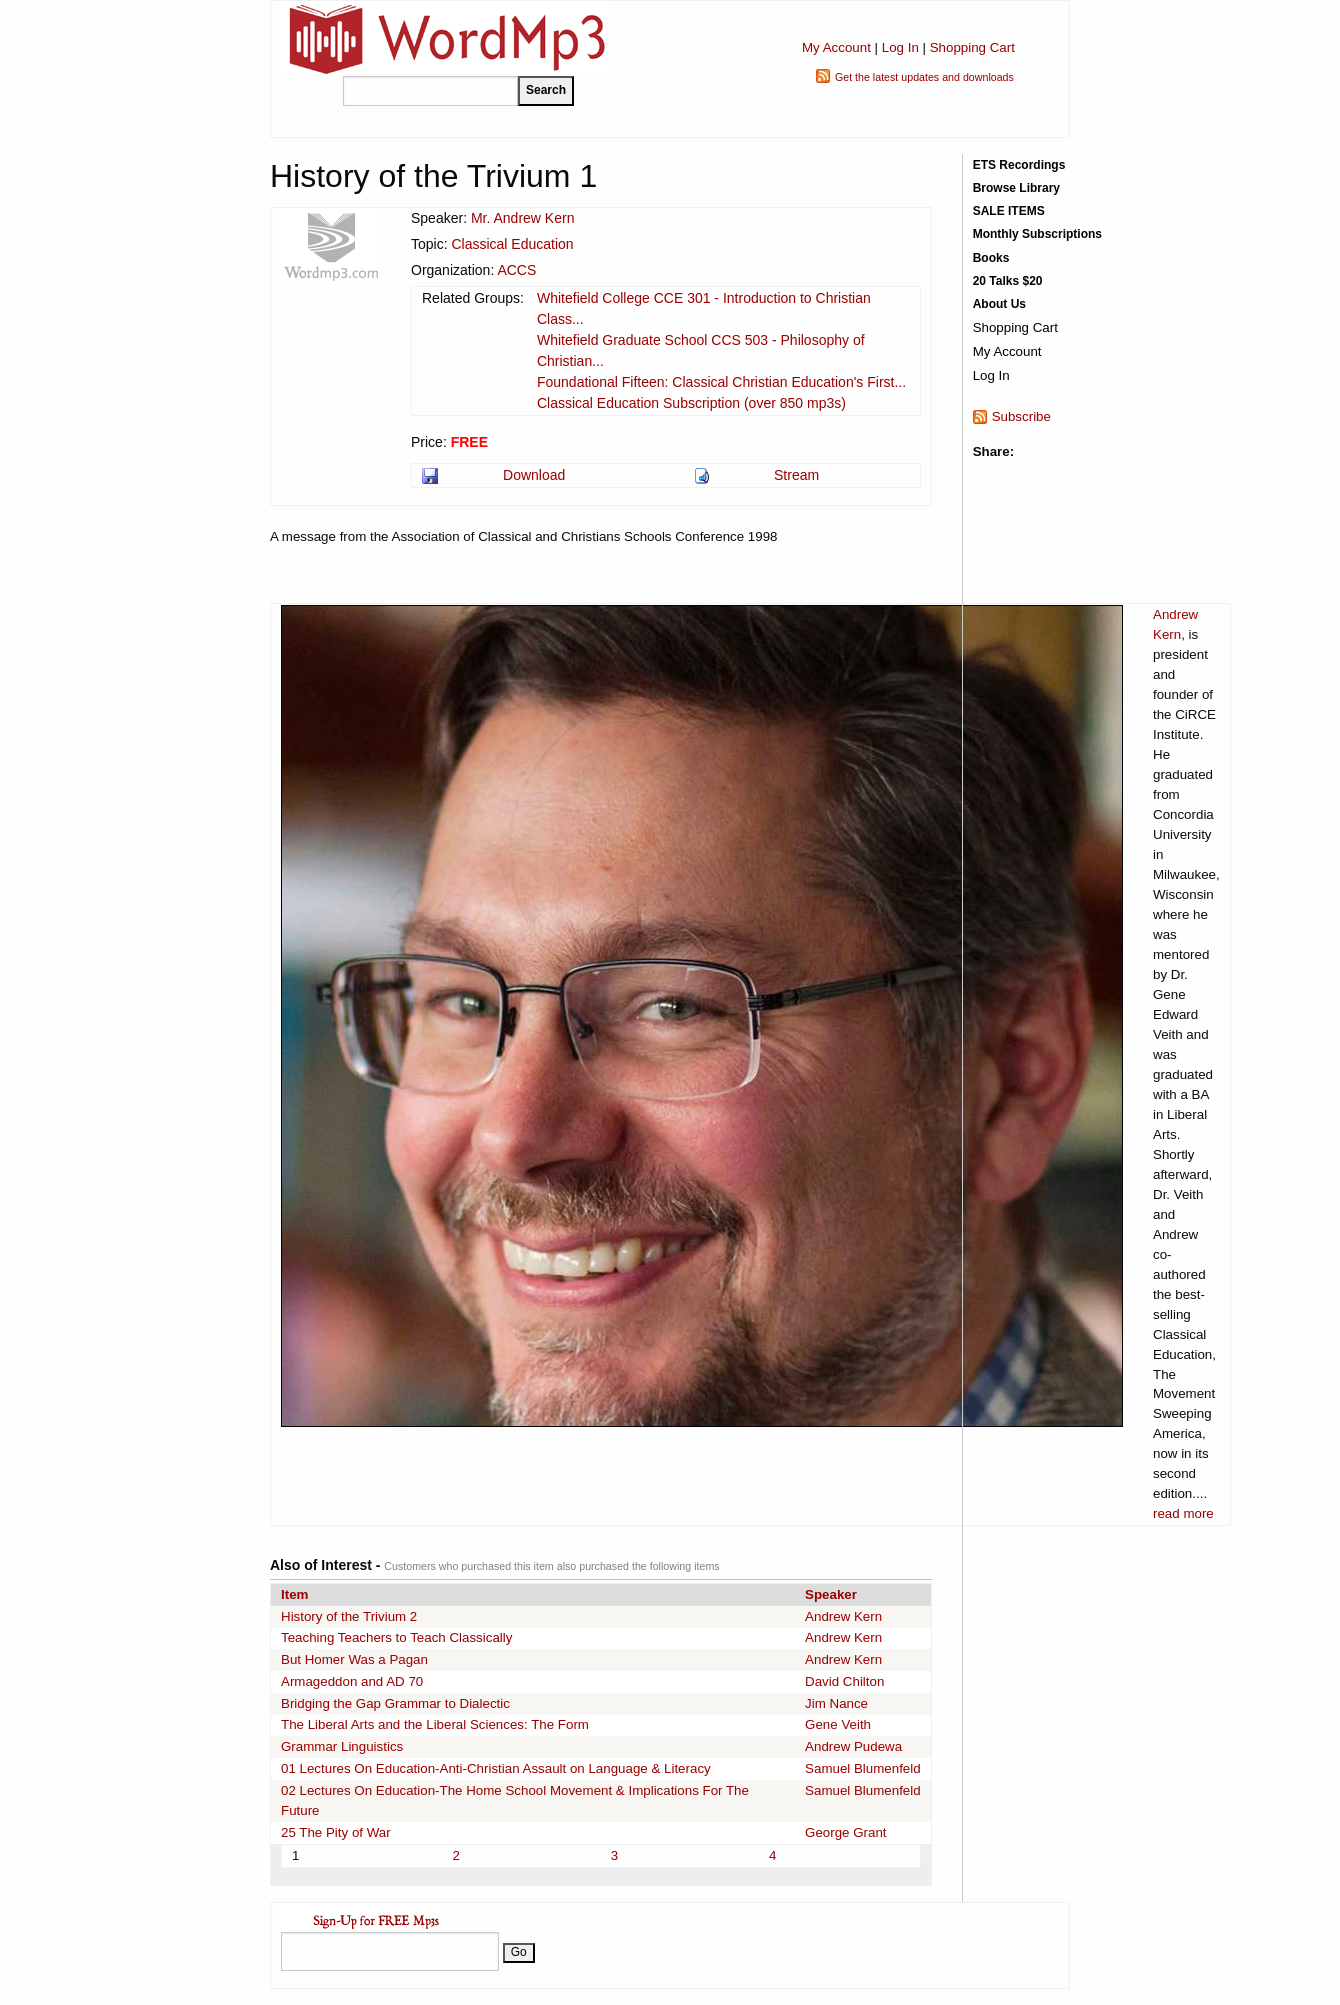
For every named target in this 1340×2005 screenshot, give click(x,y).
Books (991, 258)
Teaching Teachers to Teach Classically (396, 1637)
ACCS (516, 270)
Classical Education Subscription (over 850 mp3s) (691, 403)
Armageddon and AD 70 (352, 1681)
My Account (836, 47)
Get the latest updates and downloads (924, 77)
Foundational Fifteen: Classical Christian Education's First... (721, 382)
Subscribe (1021, 416)
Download (534, 475)
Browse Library (1016, 188)
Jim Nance (836, 1703)
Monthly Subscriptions (1037, 234)
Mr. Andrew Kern (523, 218)
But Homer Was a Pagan (354, 1659)
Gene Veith (838, 1724)
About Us (999, 304)
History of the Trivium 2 (349, 1616)
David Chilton (844, 1681)
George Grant (846, 1832)
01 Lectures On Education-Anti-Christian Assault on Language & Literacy (496, 1768)
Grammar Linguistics (342, 1746)
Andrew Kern (843, 1616)
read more (1183, 1513)
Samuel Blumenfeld (863, 1768)
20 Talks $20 (1008, 281)
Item (294, 1594)
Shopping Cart (972, 47)
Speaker (831, 1594)
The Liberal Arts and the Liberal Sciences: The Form (435, 1724)
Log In (900, 47)
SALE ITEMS (1009, 211)
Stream (796, 475)
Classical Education (512, 244)
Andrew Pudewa (853, 1746)
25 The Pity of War (336, 1832)
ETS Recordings (1019, 165)
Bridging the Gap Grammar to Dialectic (395, 1703)
